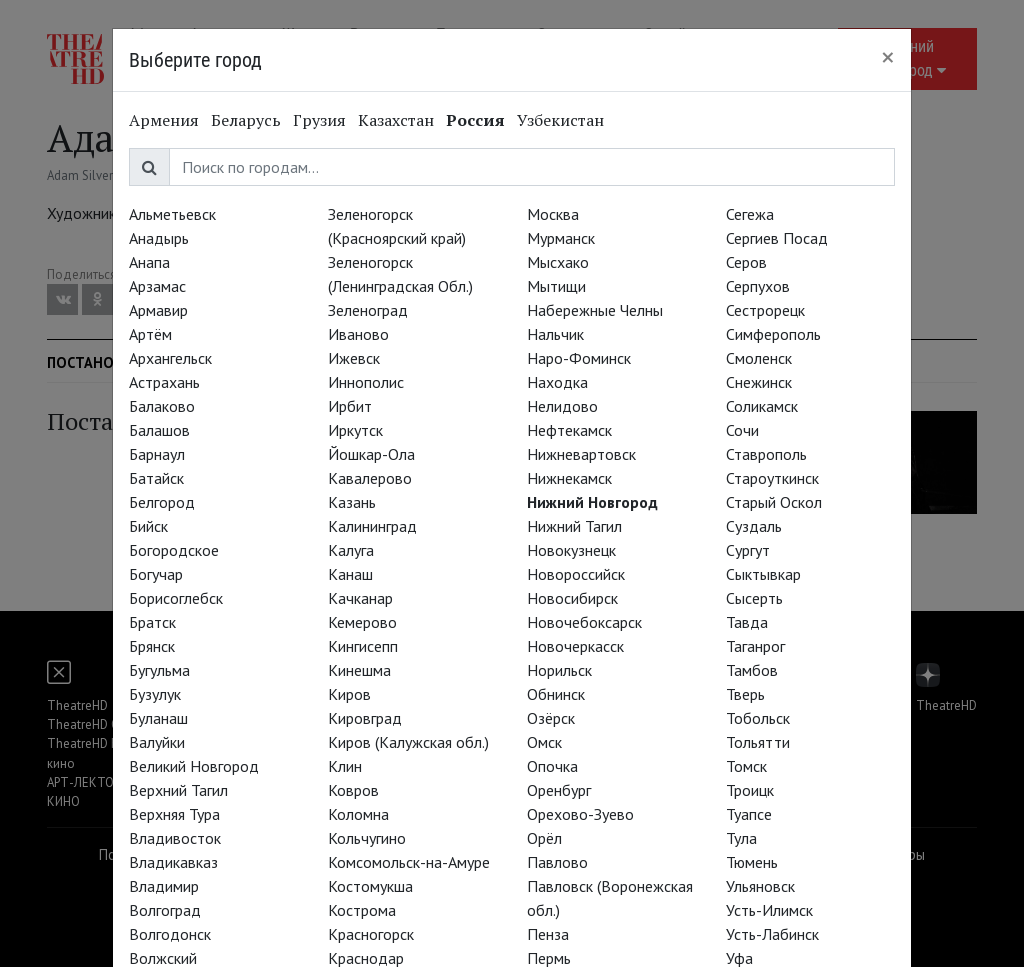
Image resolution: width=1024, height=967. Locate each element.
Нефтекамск (569, 430)
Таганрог (755, 646)
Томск (746, 766)
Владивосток (175, 838)
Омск (544, 742)
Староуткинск (772, 478)
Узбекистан (560, 120)
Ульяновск (760, 886)
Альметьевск (172, 214)
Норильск (559, 670)
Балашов (159, 430)
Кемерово (362, 622)
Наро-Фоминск (579, 358)
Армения (164, 120)
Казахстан (396, 120)
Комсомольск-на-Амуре (409, 862)
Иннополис (366, 382)
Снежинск (759, 382)
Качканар (360, 598)
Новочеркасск (575, 646)
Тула (741, 838)
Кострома (362, 910)
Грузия (319, 120)
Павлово (557, 862)
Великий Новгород (194, 766)
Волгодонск (170, 934)
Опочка (552, 766)
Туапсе (749, 814)
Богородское (174, 550)
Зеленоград (368, 310)
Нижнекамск (569, 478)
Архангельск (170, 358)
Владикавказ (173, 862)
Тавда (747, 622)
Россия (475, 120)
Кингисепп (363, 646)
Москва (553, 214)
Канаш (350, 574)
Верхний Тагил (178, 790)
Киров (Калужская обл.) (408, 742)
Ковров (353, 790)
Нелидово (562, 406)
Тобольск (758, 718)
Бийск (148, 526)
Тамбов (752, 670)
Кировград (365, 718)
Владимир (164, 886)
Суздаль (754, 526)
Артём (150, 334)
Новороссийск (576, 574)
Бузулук (155, 694)
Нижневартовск (581, 454)
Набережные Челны (595, 310)
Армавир (158, 310)
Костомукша (370, 886)
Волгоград (165, 910)
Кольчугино (367, 838)
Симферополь (773, 334)
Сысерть (754, 598)
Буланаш (158, 718)
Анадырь (159, 238)
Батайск (156, 478)
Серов (746, 262)
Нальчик (555, 334)
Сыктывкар (763, 574)
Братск (152, 622)
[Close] (888, 57)
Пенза (548, 934)
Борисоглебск (176, 598)
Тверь (745, 694)
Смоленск (759, 358)
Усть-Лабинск (772, 934)
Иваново (358, 334)
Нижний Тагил (574, 526)
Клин (345, 766)
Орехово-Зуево (580, 814)
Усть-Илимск (769, 910)
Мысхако (558, 262)
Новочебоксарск (584, 622)
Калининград (372, 526)
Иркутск (355, 430)
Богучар (156, 574)
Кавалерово (370, 478)
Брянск (152, 646)
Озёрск (551, 718)
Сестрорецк (765, 310)
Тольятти (758, 742)
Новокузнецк (571, 550)
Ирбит (350, 406)
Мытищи (556, 286)
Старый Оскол (774, 502)
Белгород (162, 502)
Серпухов (758, 286)
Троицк (750, 790)
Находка (557, 382)
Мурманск (561, 238)
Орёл (544, 838)
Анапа (149, 262)
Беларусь (246, 120)
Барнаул (157, 454)
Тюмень (752, 862)
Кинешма (359, 670)
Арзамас (157, 286)
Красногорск (371, 934)
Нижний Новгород (592, 502)
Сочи (742, 430)
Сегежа (750, 214)
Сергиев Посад (777, 238)
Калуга (351, 550)
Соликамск (762, 406)
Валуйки (157, 742)
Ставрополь (766, 454)
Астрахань (164, 382)
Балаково (162, 406)
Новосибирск (572, 598)
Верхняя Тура (174, 814)
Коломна (358, 814)
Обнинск (556, 694)
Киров (349, 694)
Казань (352, 502)
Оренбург (559, 790)
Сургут (748, 550)
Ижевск (354, 358)
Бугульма (159, 670)
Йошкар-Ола (371, 454)
